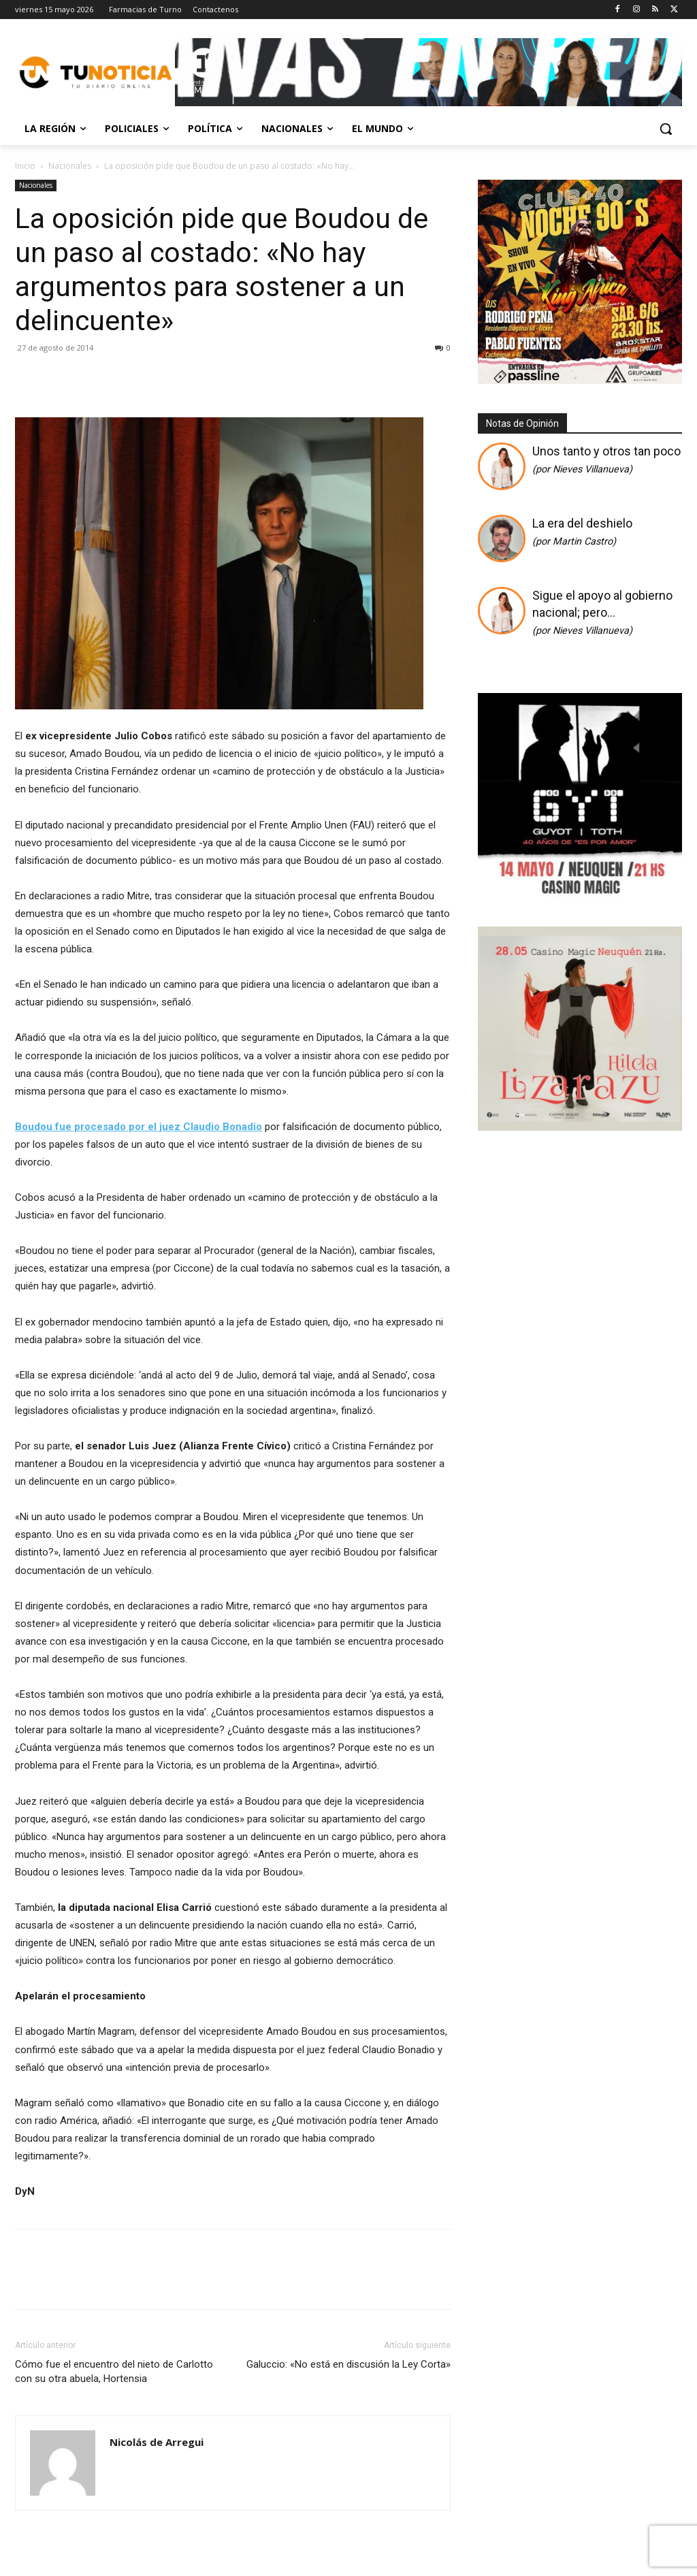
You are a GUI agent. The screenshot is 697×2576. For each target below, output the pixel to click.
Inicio (25, 166)
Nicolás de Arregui (157, 2442)
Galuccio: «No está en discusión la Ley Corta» (348, 2364)
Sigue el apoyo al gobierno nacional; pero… (602, 612)
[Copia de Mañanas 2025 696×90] (428, 72)
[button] (665, 128)
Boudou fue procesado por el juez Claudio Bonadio (138, 1127)
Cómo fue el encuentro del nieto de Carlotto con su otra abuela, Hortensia (114, 2371)
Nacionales (69, 166)
